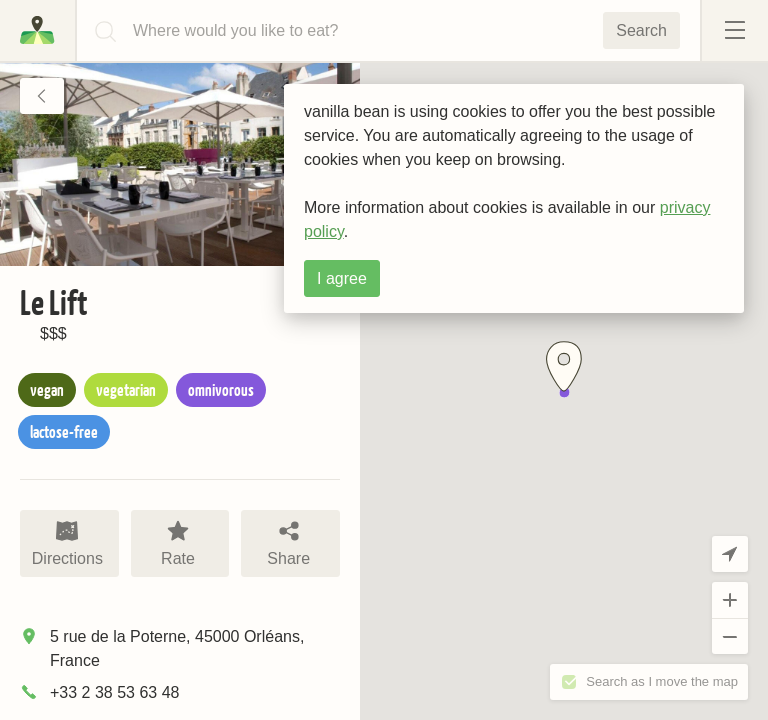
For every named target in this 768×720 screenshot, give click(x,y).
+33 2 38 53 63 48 (114, 692)
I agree (342, 278)
